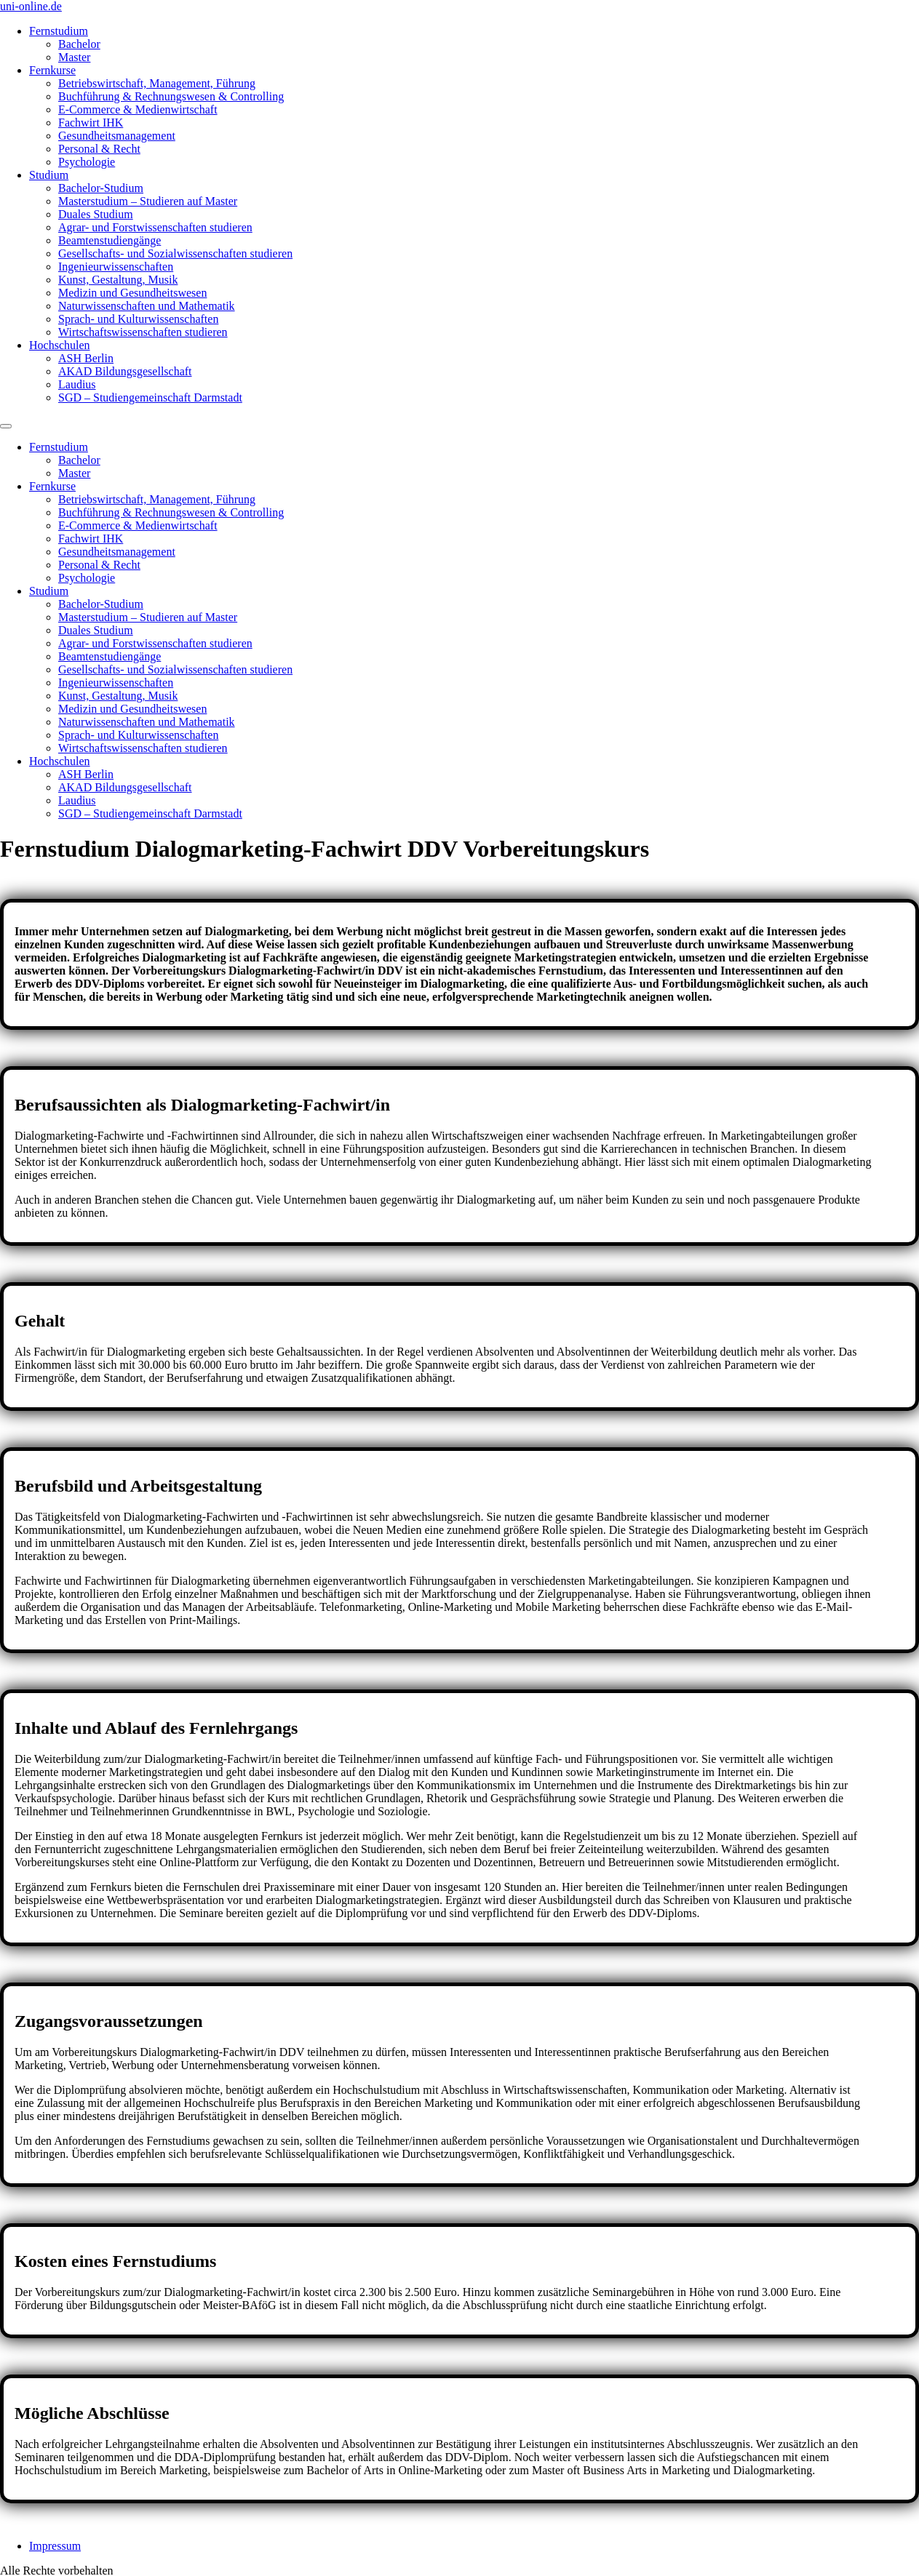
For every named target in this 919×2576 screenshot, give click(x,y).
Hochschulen (59, 345)
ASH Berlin (86, 358)
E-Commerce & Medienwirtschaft (138, 109)
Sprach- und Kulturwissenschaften (138, 319)
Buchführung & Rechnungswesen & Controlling (171, 96)
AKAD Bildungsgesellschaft (125, 371)
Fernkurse (52, 70)
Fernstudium (58, 31)
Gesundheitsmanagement (116, 135)
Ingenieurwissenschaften (115, 266)
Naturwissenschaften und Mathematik (146, 306)
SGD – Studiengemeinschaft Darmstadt (150, 397)
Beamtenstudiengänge (109, 240)
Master (74, 57)
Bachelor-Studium (100, 188)
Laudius (77, 384)
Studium (48, 175)
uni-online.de (31, 6)
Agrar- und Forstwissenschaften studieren (155, 227)
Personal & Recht (99, 149)
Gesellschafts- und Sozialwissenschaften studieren (175, 253)
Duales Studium (95, 214)
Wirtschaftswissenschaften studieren (143, 332)
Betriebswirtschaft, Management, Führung (156, 83)
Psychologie (86, 162)
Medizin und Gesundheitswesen (132, 293)
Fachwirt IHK (90, 122)
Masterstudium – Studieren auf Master (147, 201)
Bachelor (79, 44)
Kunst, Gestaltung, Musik (118, 279)
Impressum (55, 2533)
